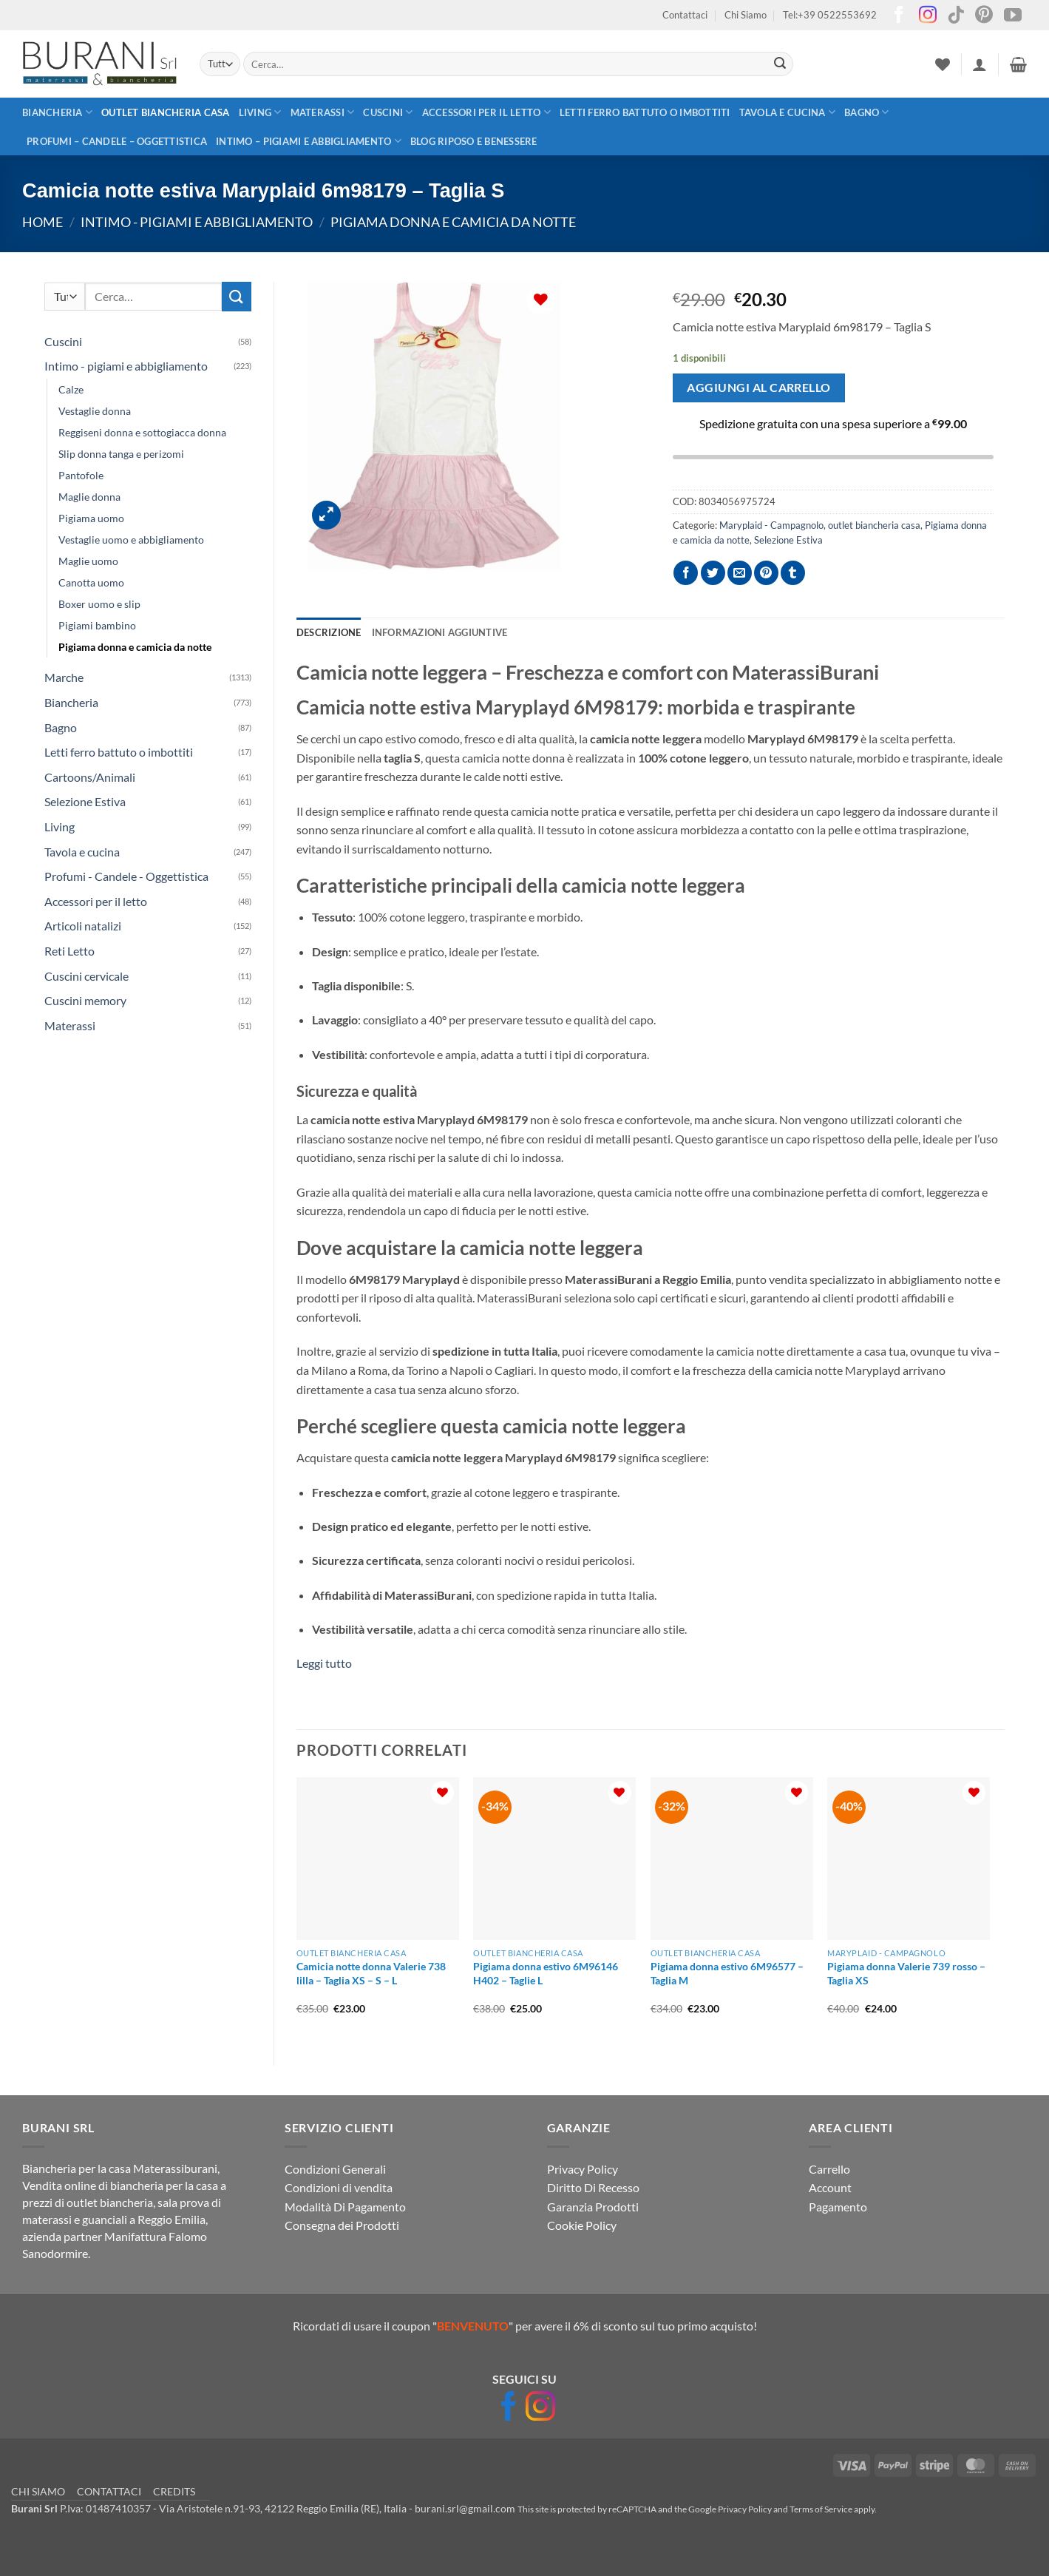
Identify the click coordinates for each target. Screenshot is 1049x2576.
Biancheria (57, 112)
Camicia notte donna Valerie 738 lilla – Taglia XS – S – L (371, 1973)
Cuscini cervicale (86, 976)
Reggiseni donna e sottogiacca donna (142, 432)
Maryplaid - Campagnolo (771, 525)
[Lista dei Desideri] (942, 64)
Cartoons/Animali (89, 777)
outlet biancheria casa (165, 112)
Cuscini (388, 112)
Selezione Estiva (85, 801)
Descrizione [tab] (328, 632)
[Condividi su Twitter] (713, 573)
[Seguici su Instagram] (928, 16)
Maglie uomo (88, 561)
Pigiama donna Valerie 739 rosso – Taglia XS (906, 1973)
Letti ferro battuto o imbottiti (645, 112)
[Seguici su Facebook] (899, 16)
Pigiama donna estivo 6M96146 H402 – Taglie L (545, 1973)
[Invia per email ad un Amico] (739, 573)
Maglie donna (89, 496)
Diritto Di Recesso (593, 2187)
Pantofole (80, 475)
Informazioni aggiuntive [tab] (440, 632)
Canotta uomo (91, 582)
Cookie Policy (582, 2225)
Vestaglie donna (94, 411)
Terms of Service (821, 2509)
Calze (71, 389)
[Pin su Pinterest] (766, 573)
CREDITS (174, 2491)
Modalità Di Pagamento (345, 2207)
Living (260, 112)
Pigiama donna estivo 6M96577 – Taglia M (727, 1973)
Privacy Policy (582, 2169)
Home (42, 222)
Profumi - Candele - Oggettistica (126, 876)
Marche (64, 677)
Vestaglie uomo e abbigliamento (131, 539)
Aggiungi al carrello (758, 387)
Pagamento (838, 2207)
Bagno (866, 112)
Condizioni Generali (335, 2169)
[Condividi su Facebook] (685, 573)
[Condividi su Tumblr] (793, 573)
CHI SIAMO (38, 2491)
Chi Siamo (745, 15)
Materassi (323, 112)
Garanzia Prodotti (593, 2207)
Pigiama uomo (91, 518)
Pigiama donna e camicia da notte (453, 222)
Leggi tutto (324, 1663)
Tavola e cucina (787, 112)
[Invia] (779, 64)
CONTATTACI (109, 2491)
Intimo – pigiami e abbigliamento (308, 141)
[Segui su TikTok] (956, 16)
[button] (979, 64)
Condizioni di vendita (339, 2187)
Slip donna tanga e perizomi (121, 453)
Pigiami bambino (97, 625)
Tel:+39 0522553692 (830, 15)
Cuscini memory (85, 1000)
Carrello (829, 2169)
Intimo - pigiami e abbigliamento (197, 222)
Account (830, 2187)
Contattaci (684, 15)
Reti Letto (69, 951)
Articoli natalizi (82, 926)
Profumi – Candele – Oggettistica (117, 141)
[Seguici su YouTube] (1013, 16)
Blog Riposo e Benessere (473, 141)
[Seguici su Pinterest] (984, 16)
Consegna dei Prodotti (342, 2225)
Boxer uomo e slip (99, 604)
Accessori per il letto (486, 112)
